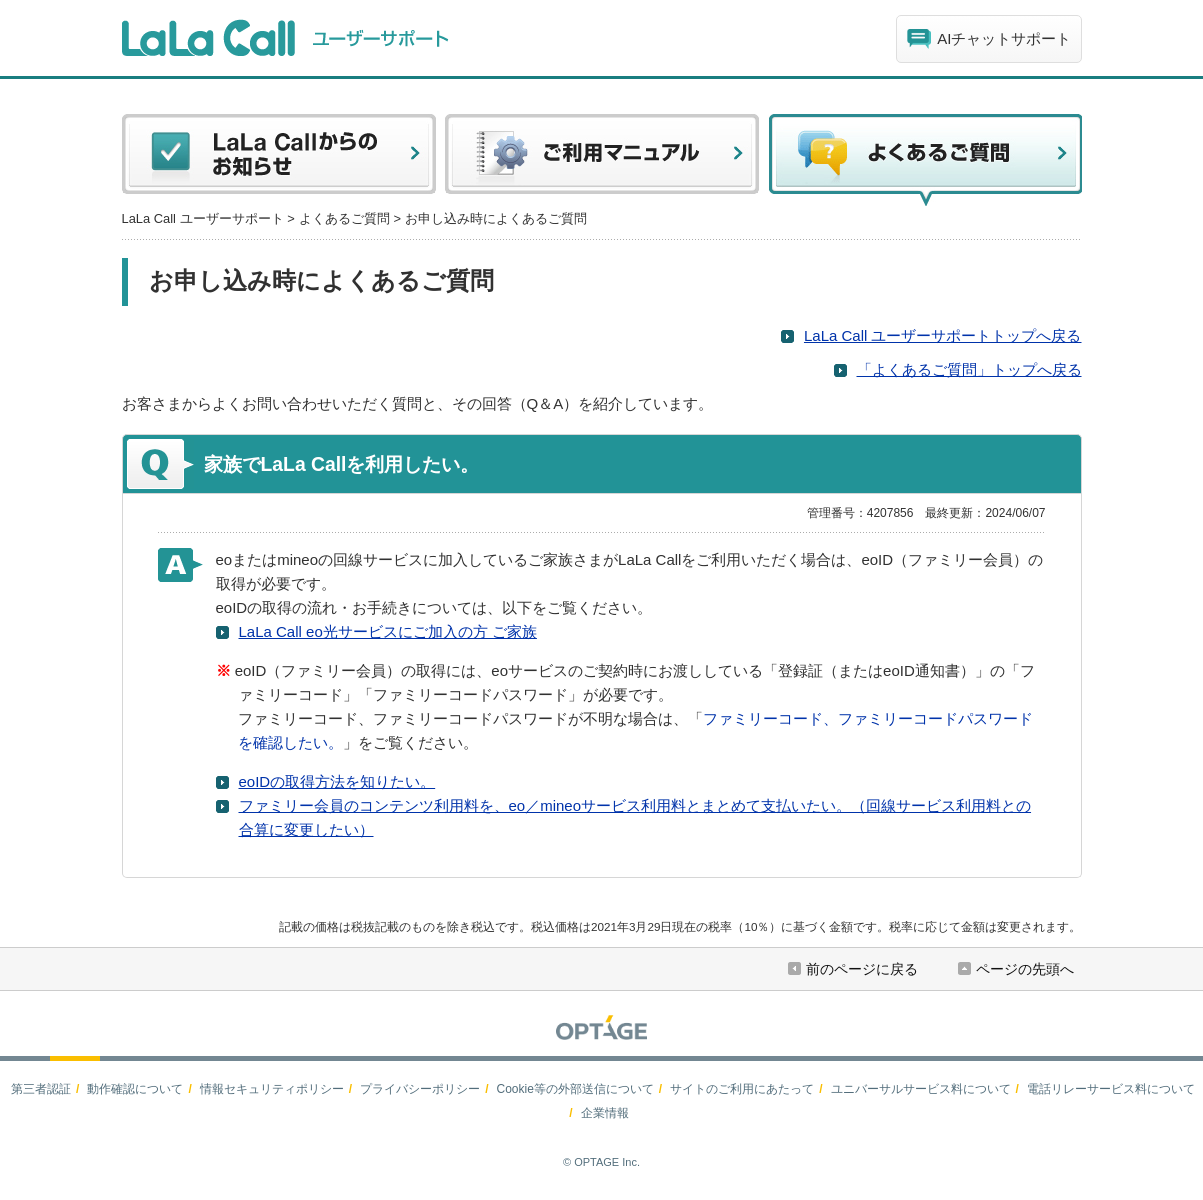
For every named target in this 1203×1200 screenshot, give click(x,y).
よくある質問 (925, 160)
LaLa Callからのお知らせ (279, 160)
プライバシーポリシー (420, 1089)
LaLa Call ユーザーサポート (203, 218)
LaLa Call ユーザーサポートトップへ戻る (943, 335)
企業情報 (605, 1113)
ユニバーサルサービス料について (921, 1089)
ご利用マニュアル (602, 160)
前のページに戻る (862, 969)
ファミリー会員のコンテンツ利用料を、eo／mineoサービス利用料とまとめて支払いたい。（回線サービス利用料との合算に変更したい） (635, 817)
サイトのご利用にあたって (742, 1089)
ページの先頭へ (1025, 969)
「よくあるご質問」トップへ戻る (969, 369)
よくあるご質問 (344, 218)
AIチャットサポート (1004, 38)
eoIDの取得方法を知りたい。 (337, 781)
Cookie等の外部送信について (574, 1089)
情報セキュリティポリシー (272, 1089)
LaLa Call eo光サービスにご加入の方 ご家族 (388, 631)
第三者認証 (41, 1089)
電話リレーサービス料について (1111, 1089)
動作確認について (135, 1089)
